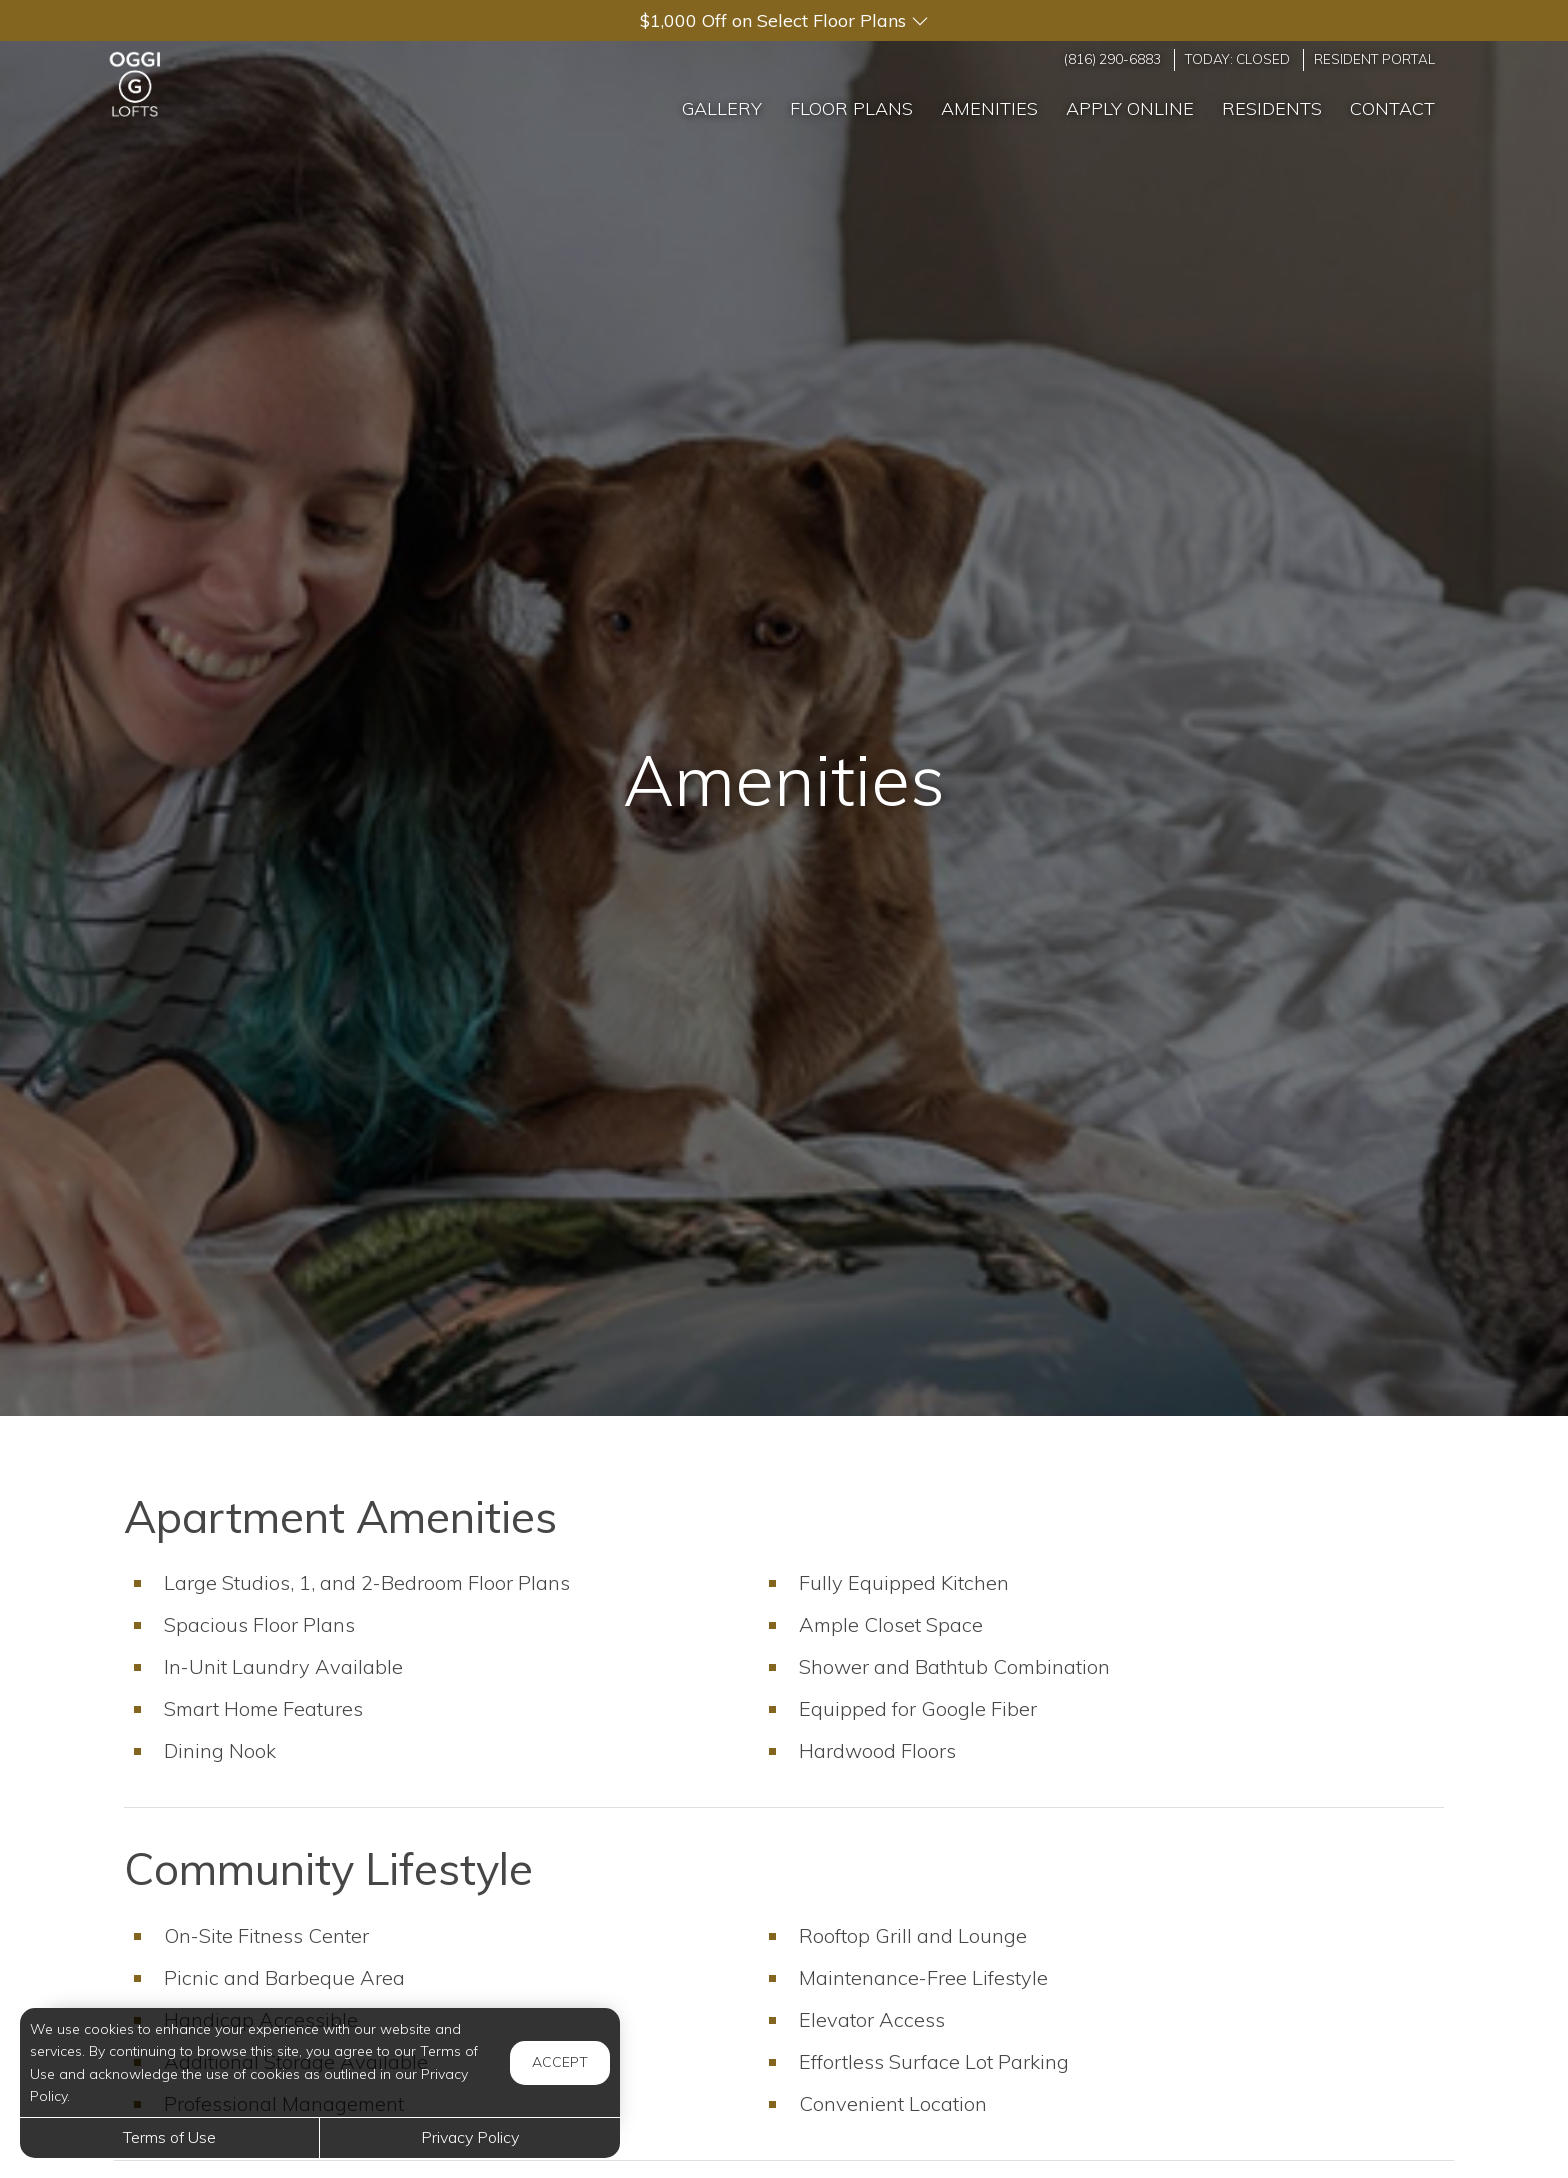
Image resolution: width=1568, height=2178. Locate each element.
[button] (784, 20)
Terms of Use (169, 2137)
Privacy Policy (470, 2137)
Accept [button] (560, 2062)
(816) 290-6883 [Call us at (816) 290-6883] (1112, 59)
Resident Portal (1374, 59)
